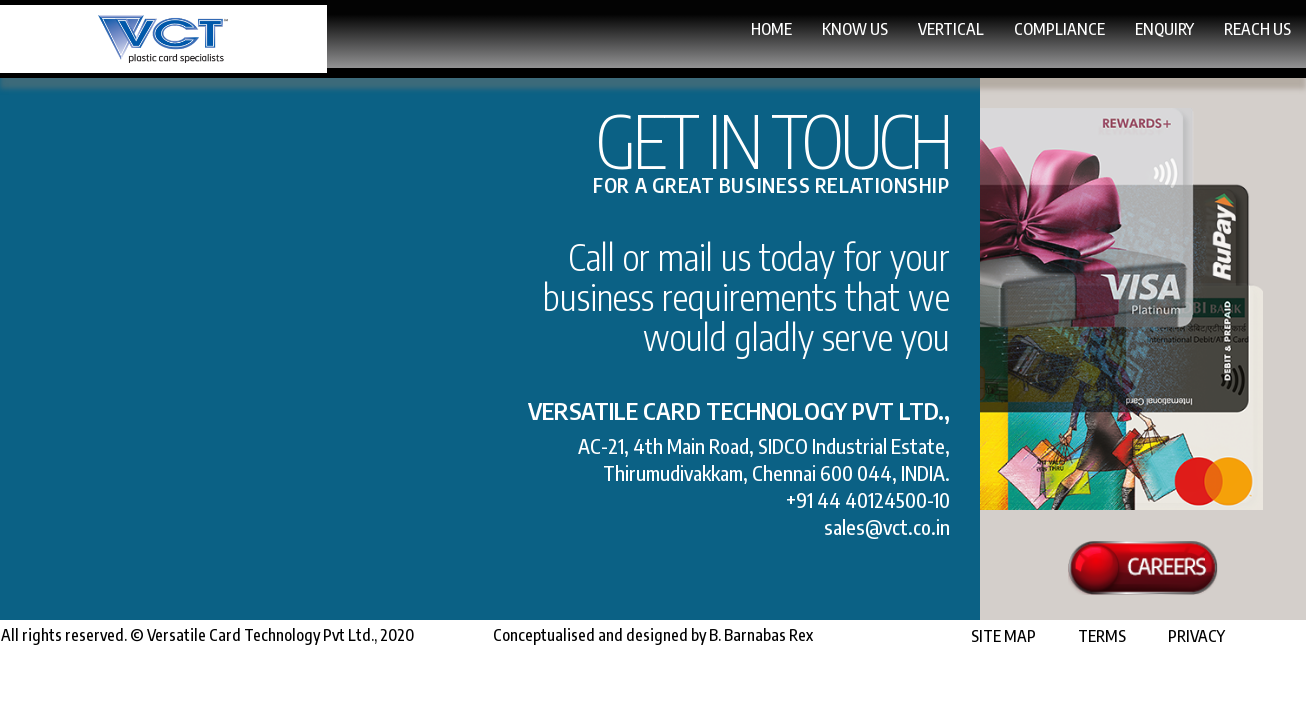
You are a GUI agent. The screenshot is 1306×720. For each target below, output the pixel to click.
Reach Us (1222, 54)
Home (406, 33)
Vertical (707, 34)
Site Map (970, 691)
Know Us (539, 34)
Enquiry (1074, 34)
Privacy (1163, 691)
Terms (1069, 691)
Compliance (893, 34)
